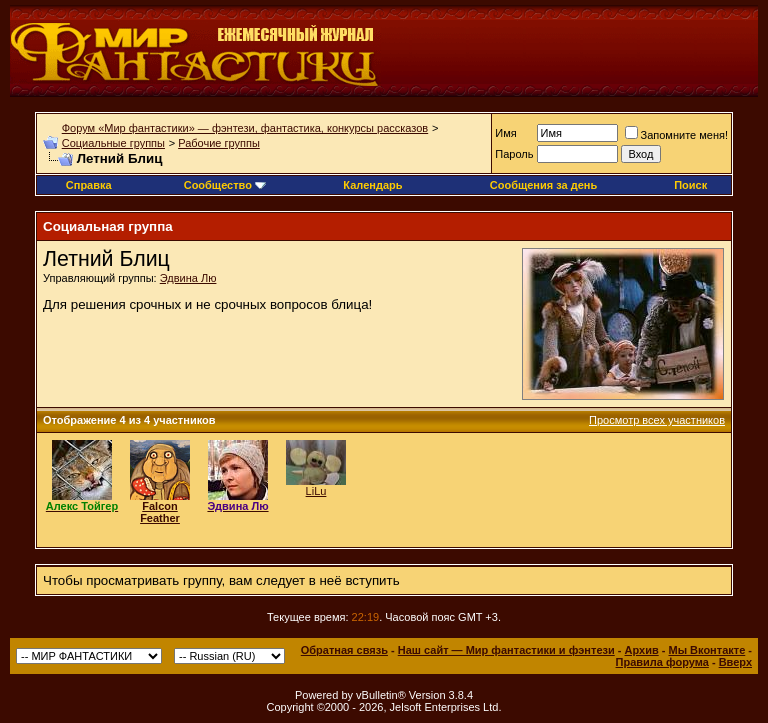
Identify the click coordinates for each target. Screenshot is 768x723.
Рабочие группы (219, 143)
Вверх (735, 662)
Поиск (690, 185)
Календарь (372, 185)
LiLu (316, 491)
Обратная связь (344, 650)
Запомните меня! (676, 135)
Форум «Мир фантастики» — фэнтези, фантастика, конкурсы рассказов (245, 128)
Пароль (514, 154)
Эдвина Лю (188, 278)
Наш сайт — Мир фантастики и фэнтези (506, 650)
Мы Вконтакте (706, 650)
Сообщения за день (543, 185)
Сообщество (225, 185)
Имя (505, 133)
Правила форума (662, 662)
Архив (642, 650)
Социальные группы (113, 143)
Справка (89, 185)
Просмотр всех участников (657, 420)
